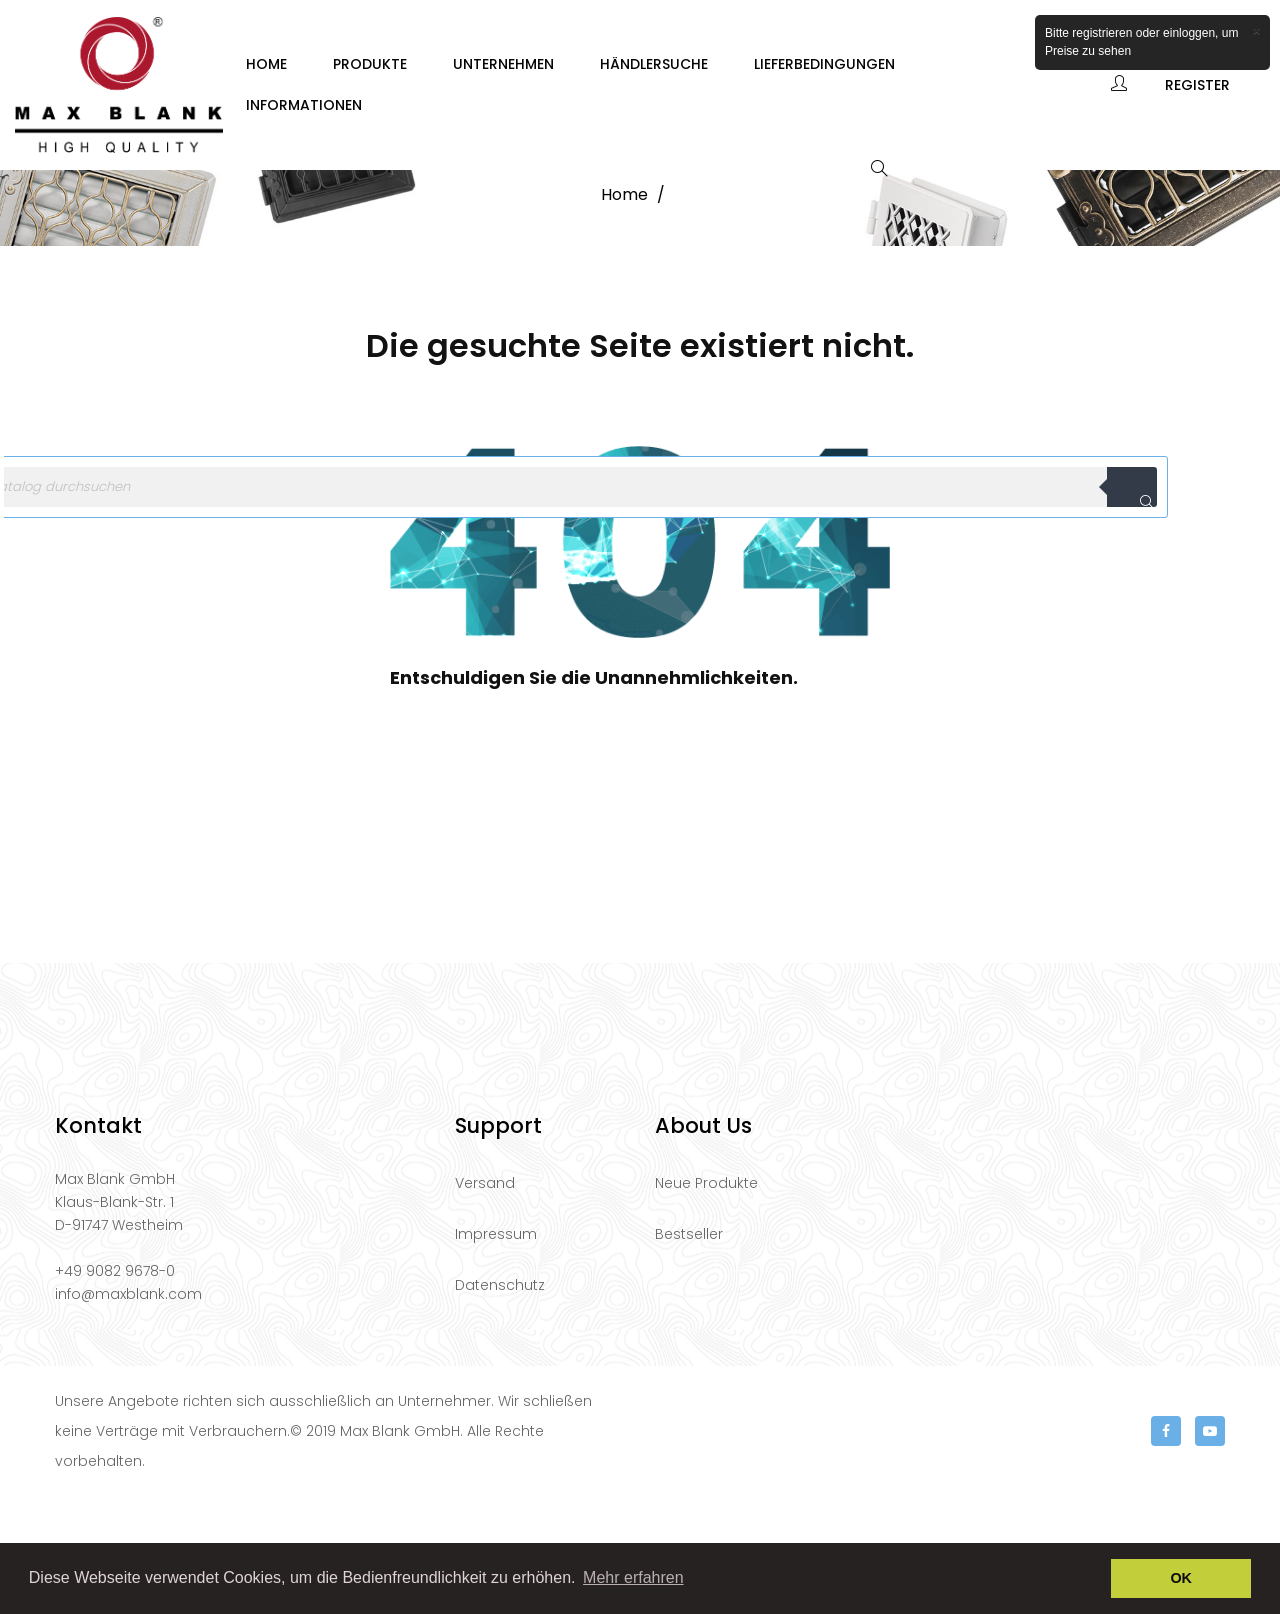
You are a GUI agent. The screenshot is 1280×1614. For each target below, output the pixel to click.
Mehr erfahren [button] (633, 1577)
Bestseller (689, 1352)
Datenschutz (500, 1403)
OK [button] (1181, 1578)
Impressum (496, 1352)
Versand (485, 1301)
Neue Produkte (706, 1301)
